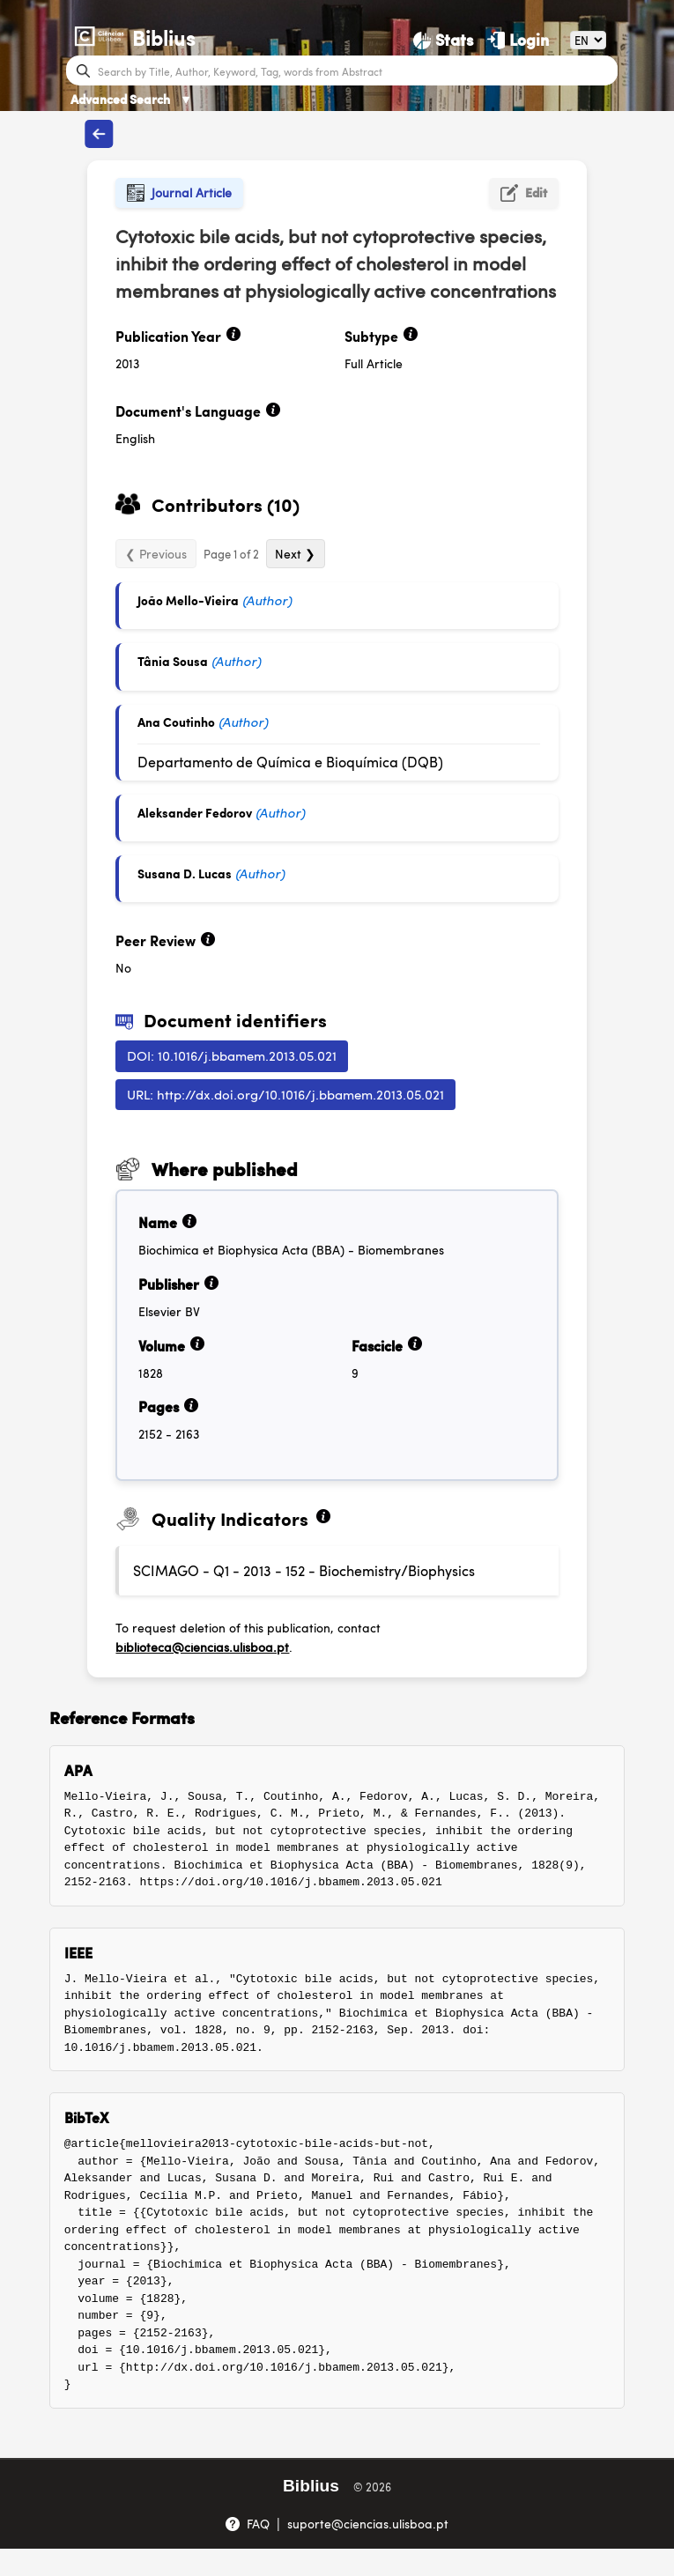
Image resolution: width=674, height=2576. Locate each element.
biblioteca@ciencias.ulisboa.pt (202, 1646)
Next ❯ (295, 553)
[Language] (588, 40)
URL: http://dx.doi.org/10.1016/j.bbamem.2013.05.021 (285, 1093)
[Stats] (443, 39)
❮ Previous (156, 553)
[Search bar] (355, 70)
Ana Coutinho (176, 721)
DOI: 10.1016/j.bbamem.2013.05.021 (232, 1055)
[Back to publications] (99, 134)
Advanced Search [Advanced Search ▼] (131, 98)
